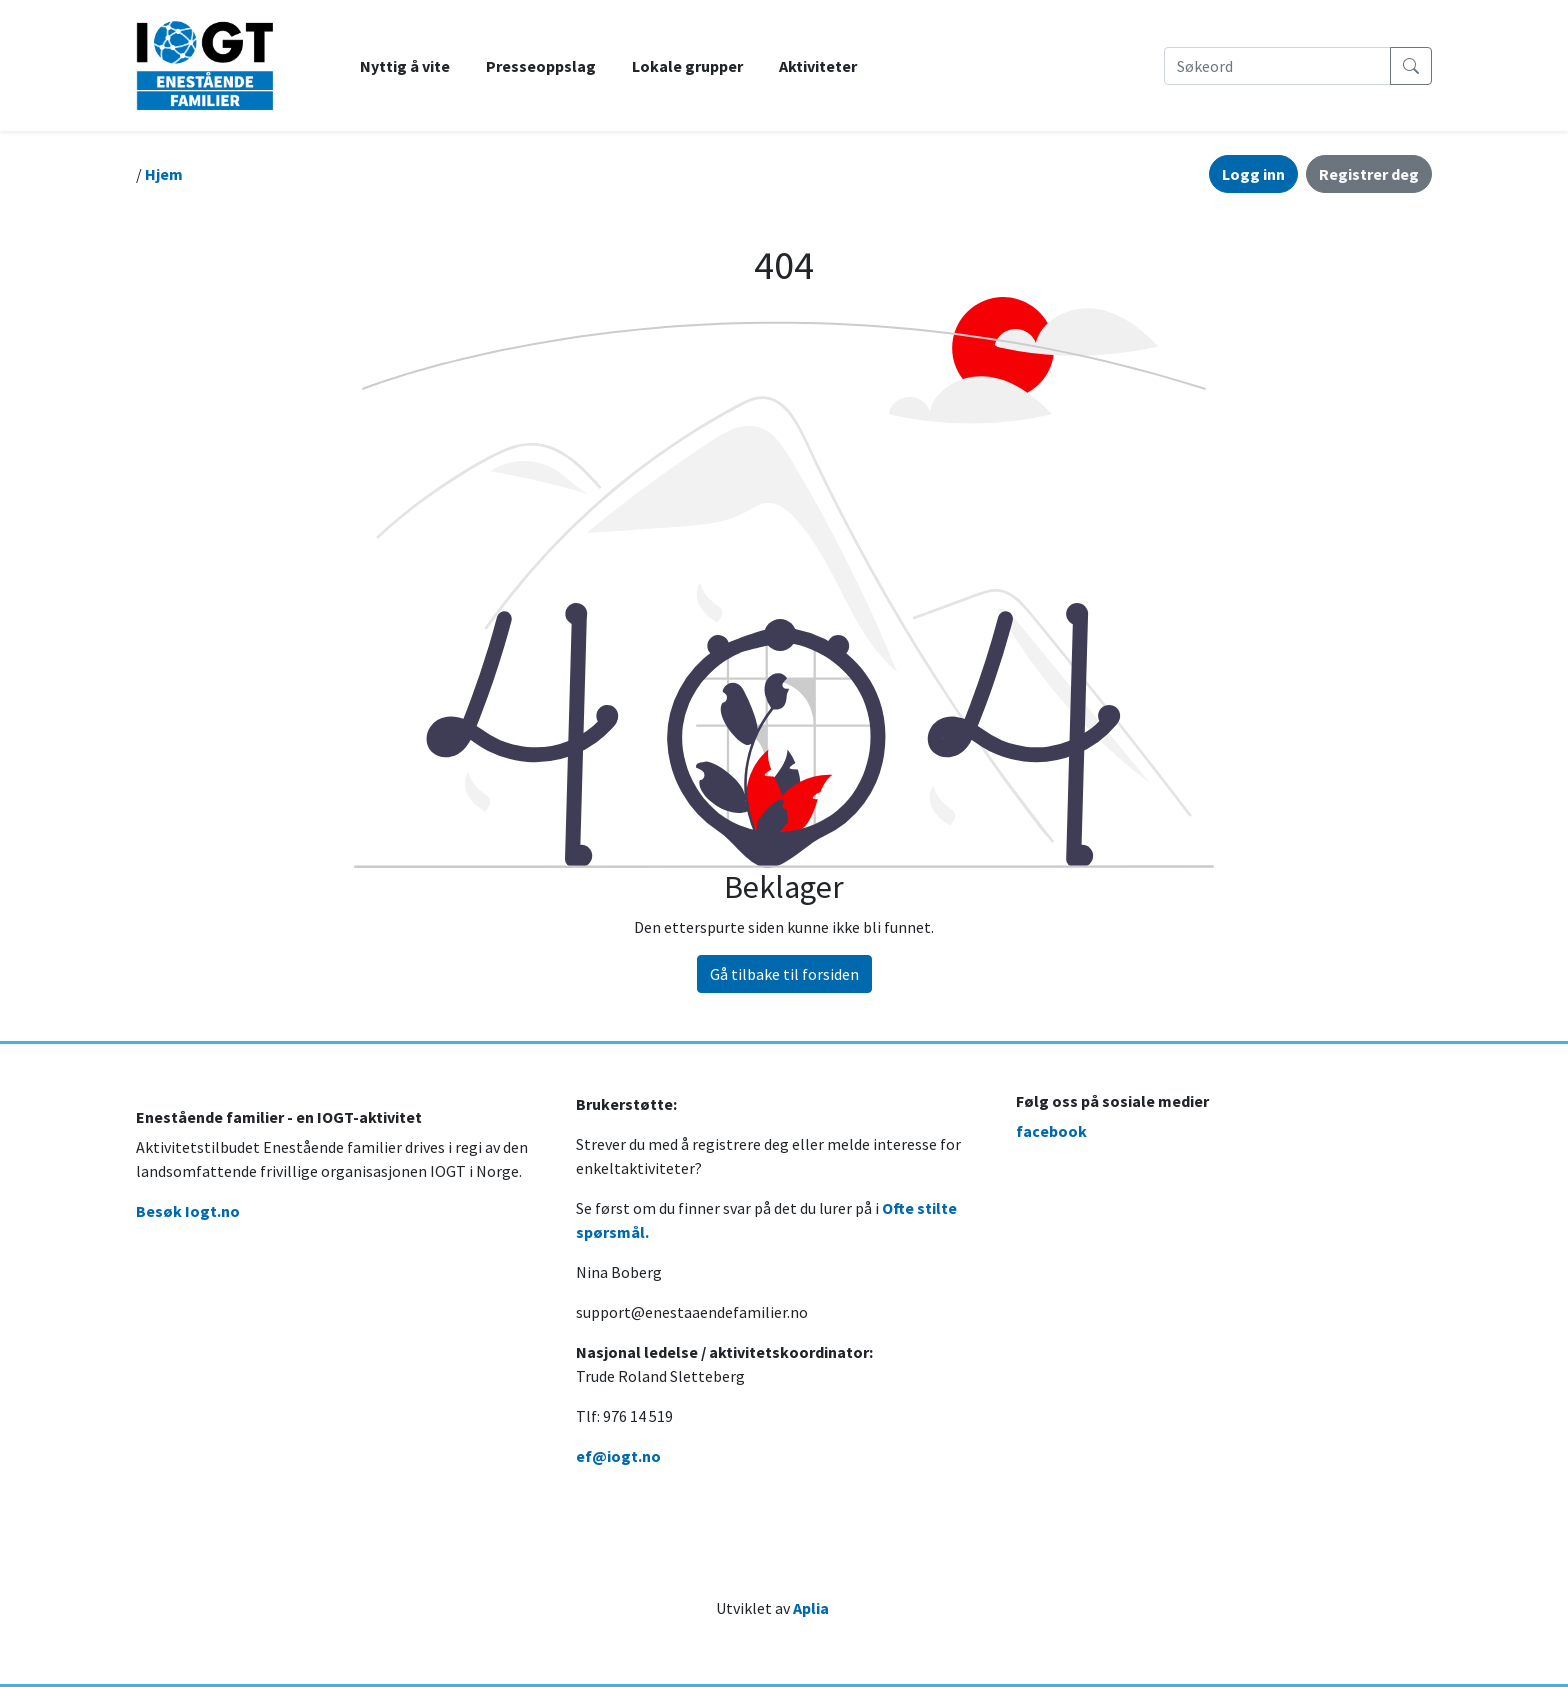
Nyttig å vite (405, 66)
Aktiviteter (818, 66)
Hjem (164, 174)
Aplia (811, 1608)
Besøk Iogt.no (188, 1211)
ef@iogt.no (618, 1456)
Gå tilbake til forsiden (784, 974)
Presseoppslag (541, 66)
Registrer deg (1369, 174)
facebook (1051, 1131)
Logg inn (1253, 174)
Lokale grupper (687, 66)
